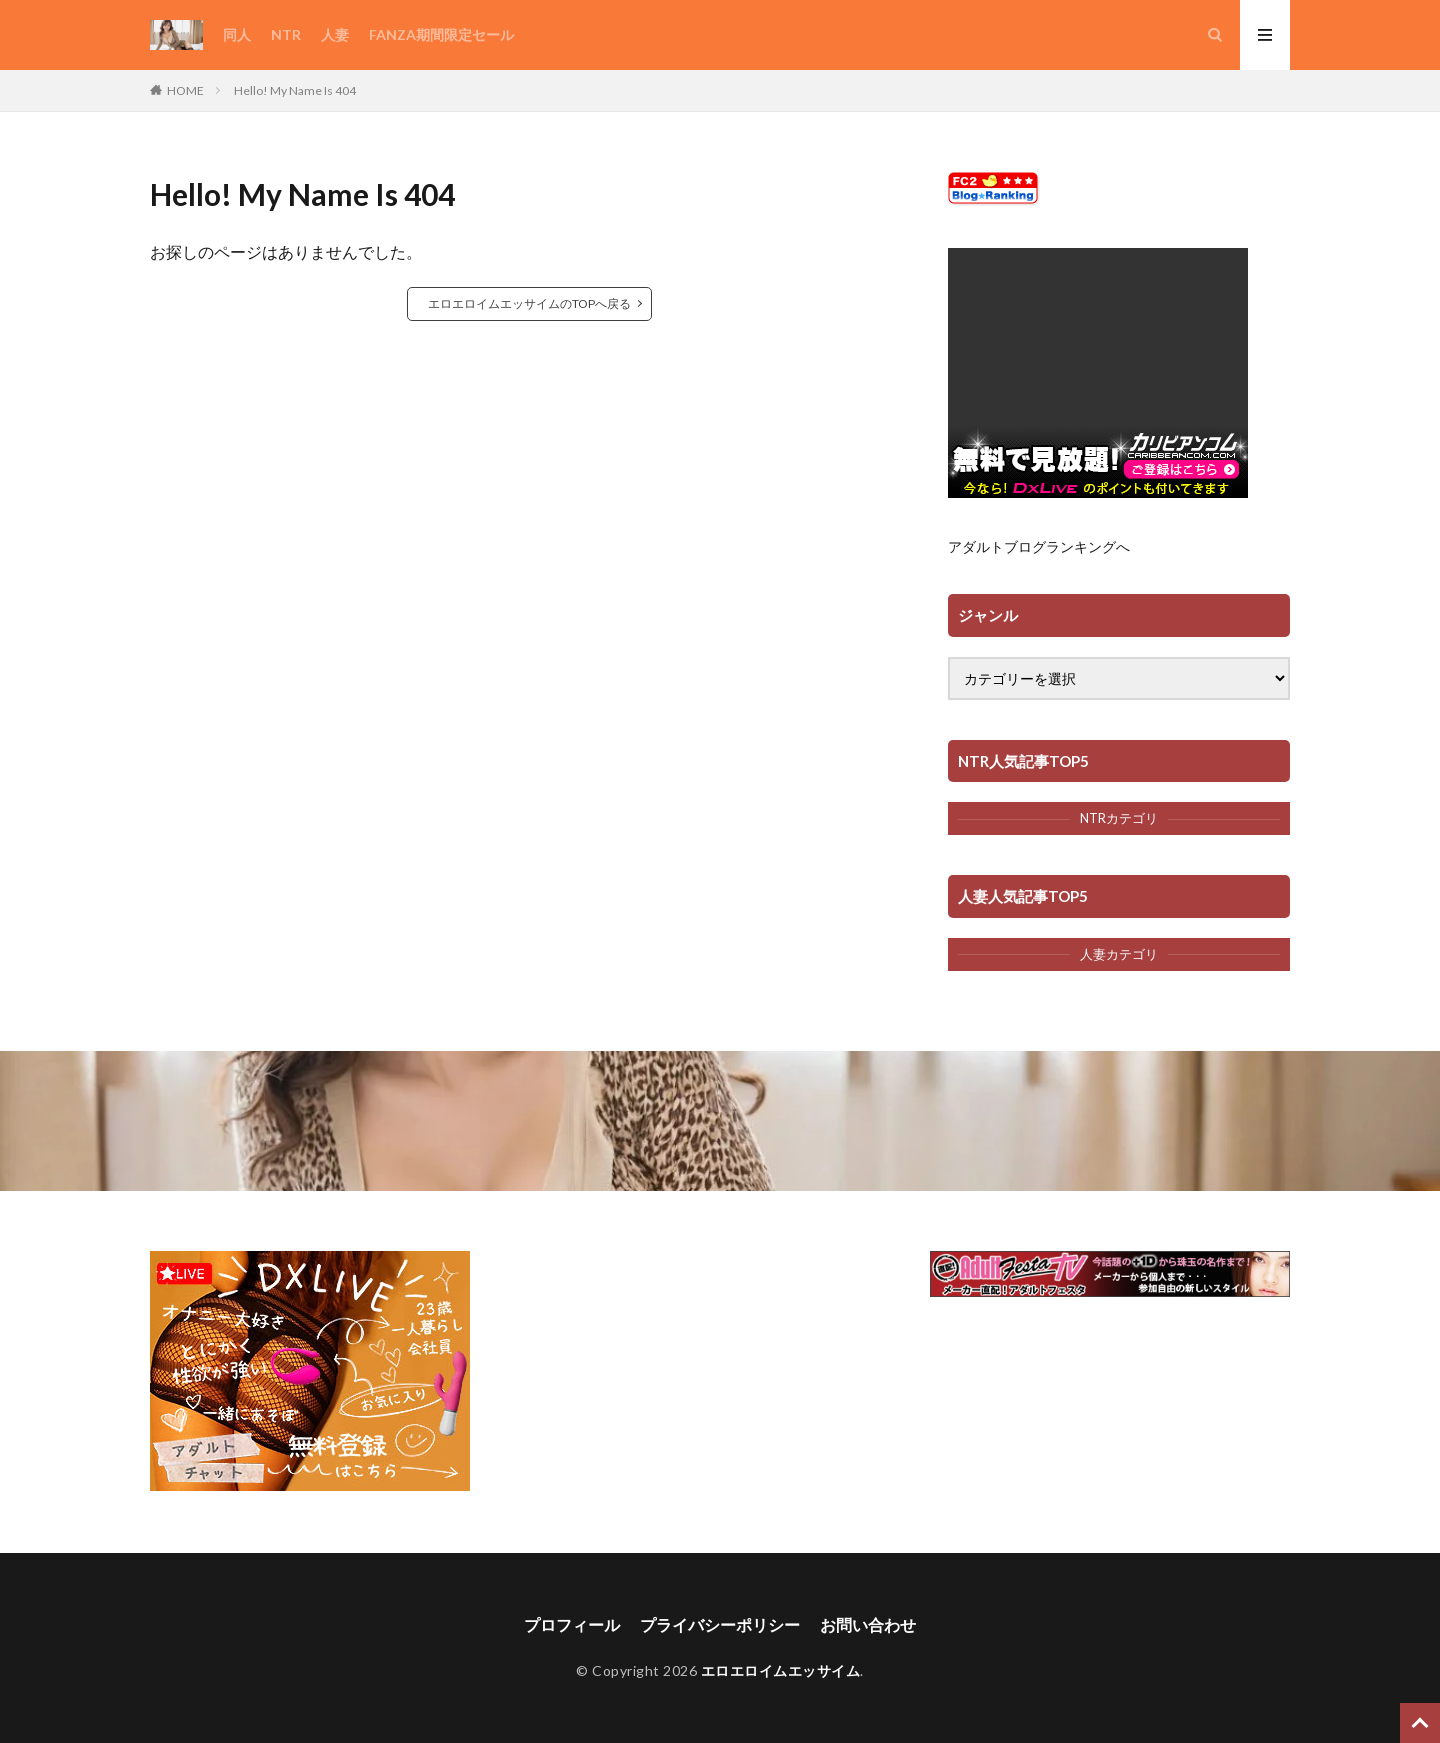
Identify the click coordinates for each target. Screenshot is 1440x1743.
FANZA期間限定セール (441, 34)
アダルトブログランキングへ (1039, 546)
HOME (185, 90)
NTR (286, 34)
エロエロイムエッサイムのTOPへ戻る (529, 303)
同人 (237, 34)
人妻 (335, 34)
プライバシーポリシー (720, 1624)
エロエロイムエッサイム (781, 1670)
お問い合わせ (868, 1624)
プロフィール (572, 1624)
